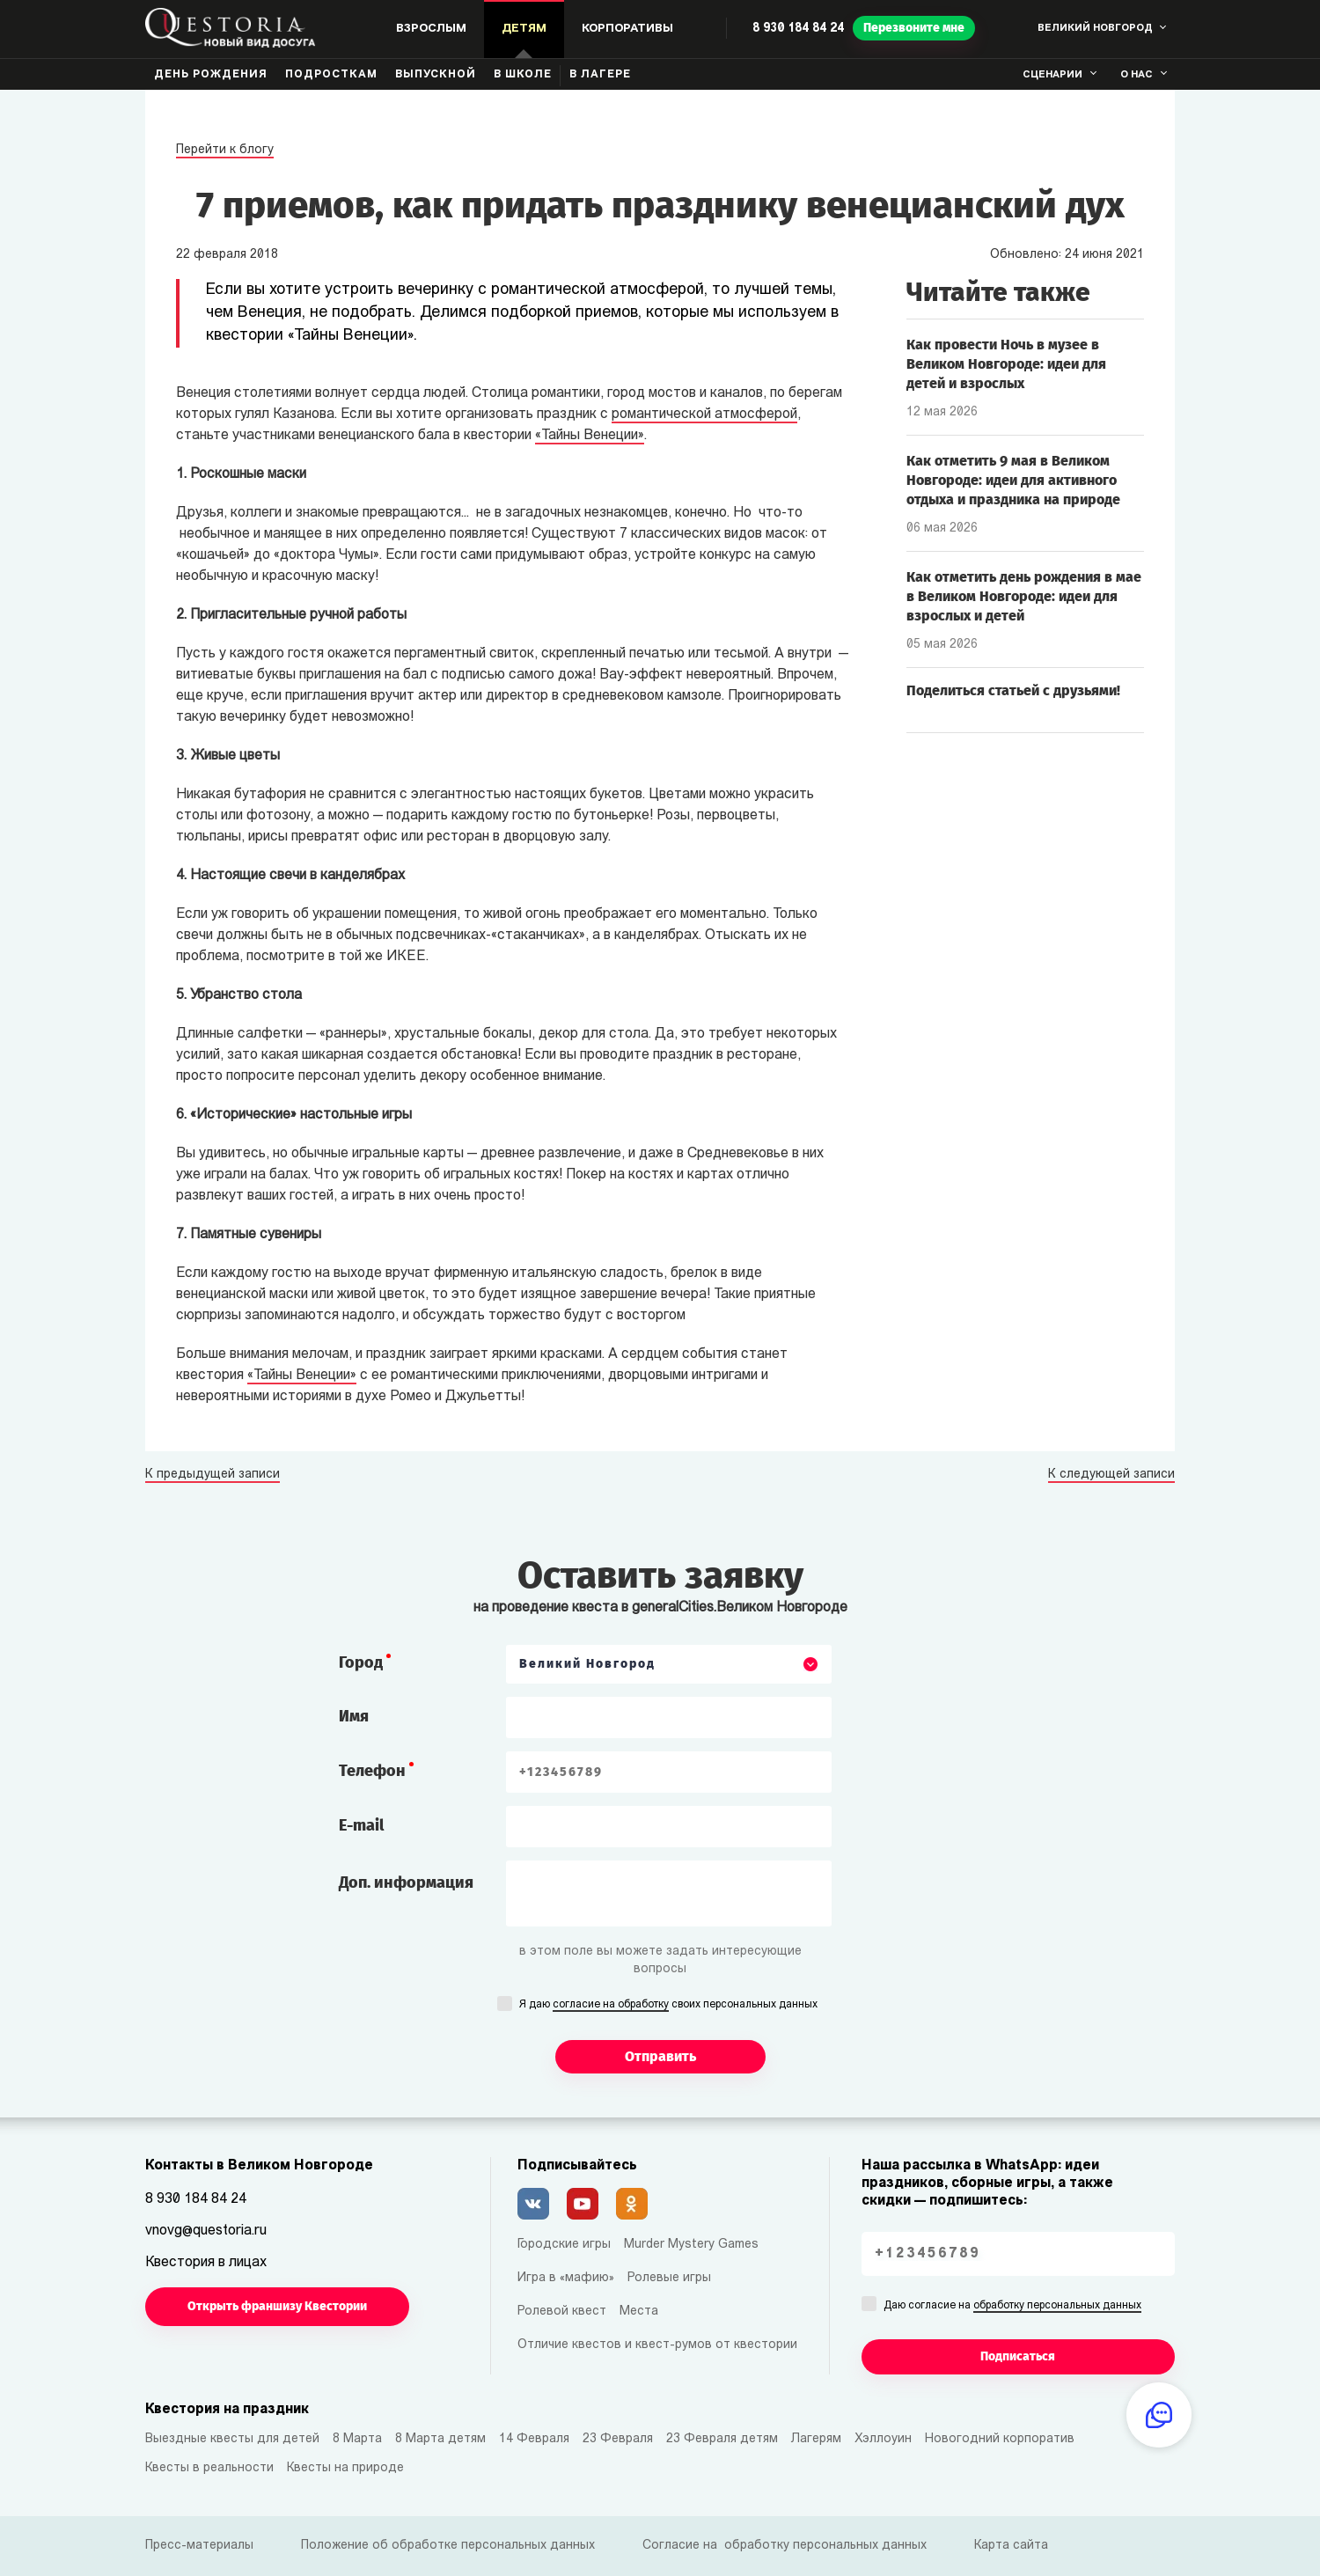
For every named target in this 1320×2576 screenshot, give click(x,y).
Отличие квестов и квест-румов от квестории (657, 2345)
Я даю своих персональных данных (668, 2006)
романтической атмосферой (704, 414)
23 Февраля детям (722, 2439)
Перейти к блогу (225, 150)
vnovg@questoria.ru (206, 2231)
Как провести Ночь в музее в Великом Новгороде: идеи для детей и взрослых (1006, 364)
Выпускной (435, 75)
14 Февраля (534, 2439)
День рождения (211, 75)
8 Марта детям (440, 2439)
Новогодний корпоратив (999, 2439)
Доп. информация (406, 1882)
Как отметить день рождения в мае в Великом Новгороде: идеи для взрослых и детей (1023, 596)
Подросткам (331, 75)
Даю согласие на (1012, 2307)
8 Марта (357, 2439)
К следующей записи (1111, 1475)
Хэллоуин (883, 2439)
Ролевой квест (561, 2311)
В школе (523, 75)
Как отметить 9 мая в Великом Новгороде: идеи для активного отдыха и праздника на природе (1013, 480)
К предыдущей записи (212, 1475)
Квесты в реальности (209, 2468)
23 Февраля (618, 2439)
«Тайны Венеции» (589, 436)
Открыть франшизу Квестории (277, 2306)
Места (639, 2311)
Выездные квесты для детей (232, 2439)
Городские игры (564, 2244)
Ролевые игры (669, 2278)
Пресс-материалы (199, 2545)
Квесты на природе (345, 2468)
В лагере (600, 75)
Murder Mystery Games (691, 2244)
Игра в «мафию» (565, 2278)
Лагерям (816, 2439)
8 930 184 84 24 (798, 28)
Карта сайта (1011, 2545)
